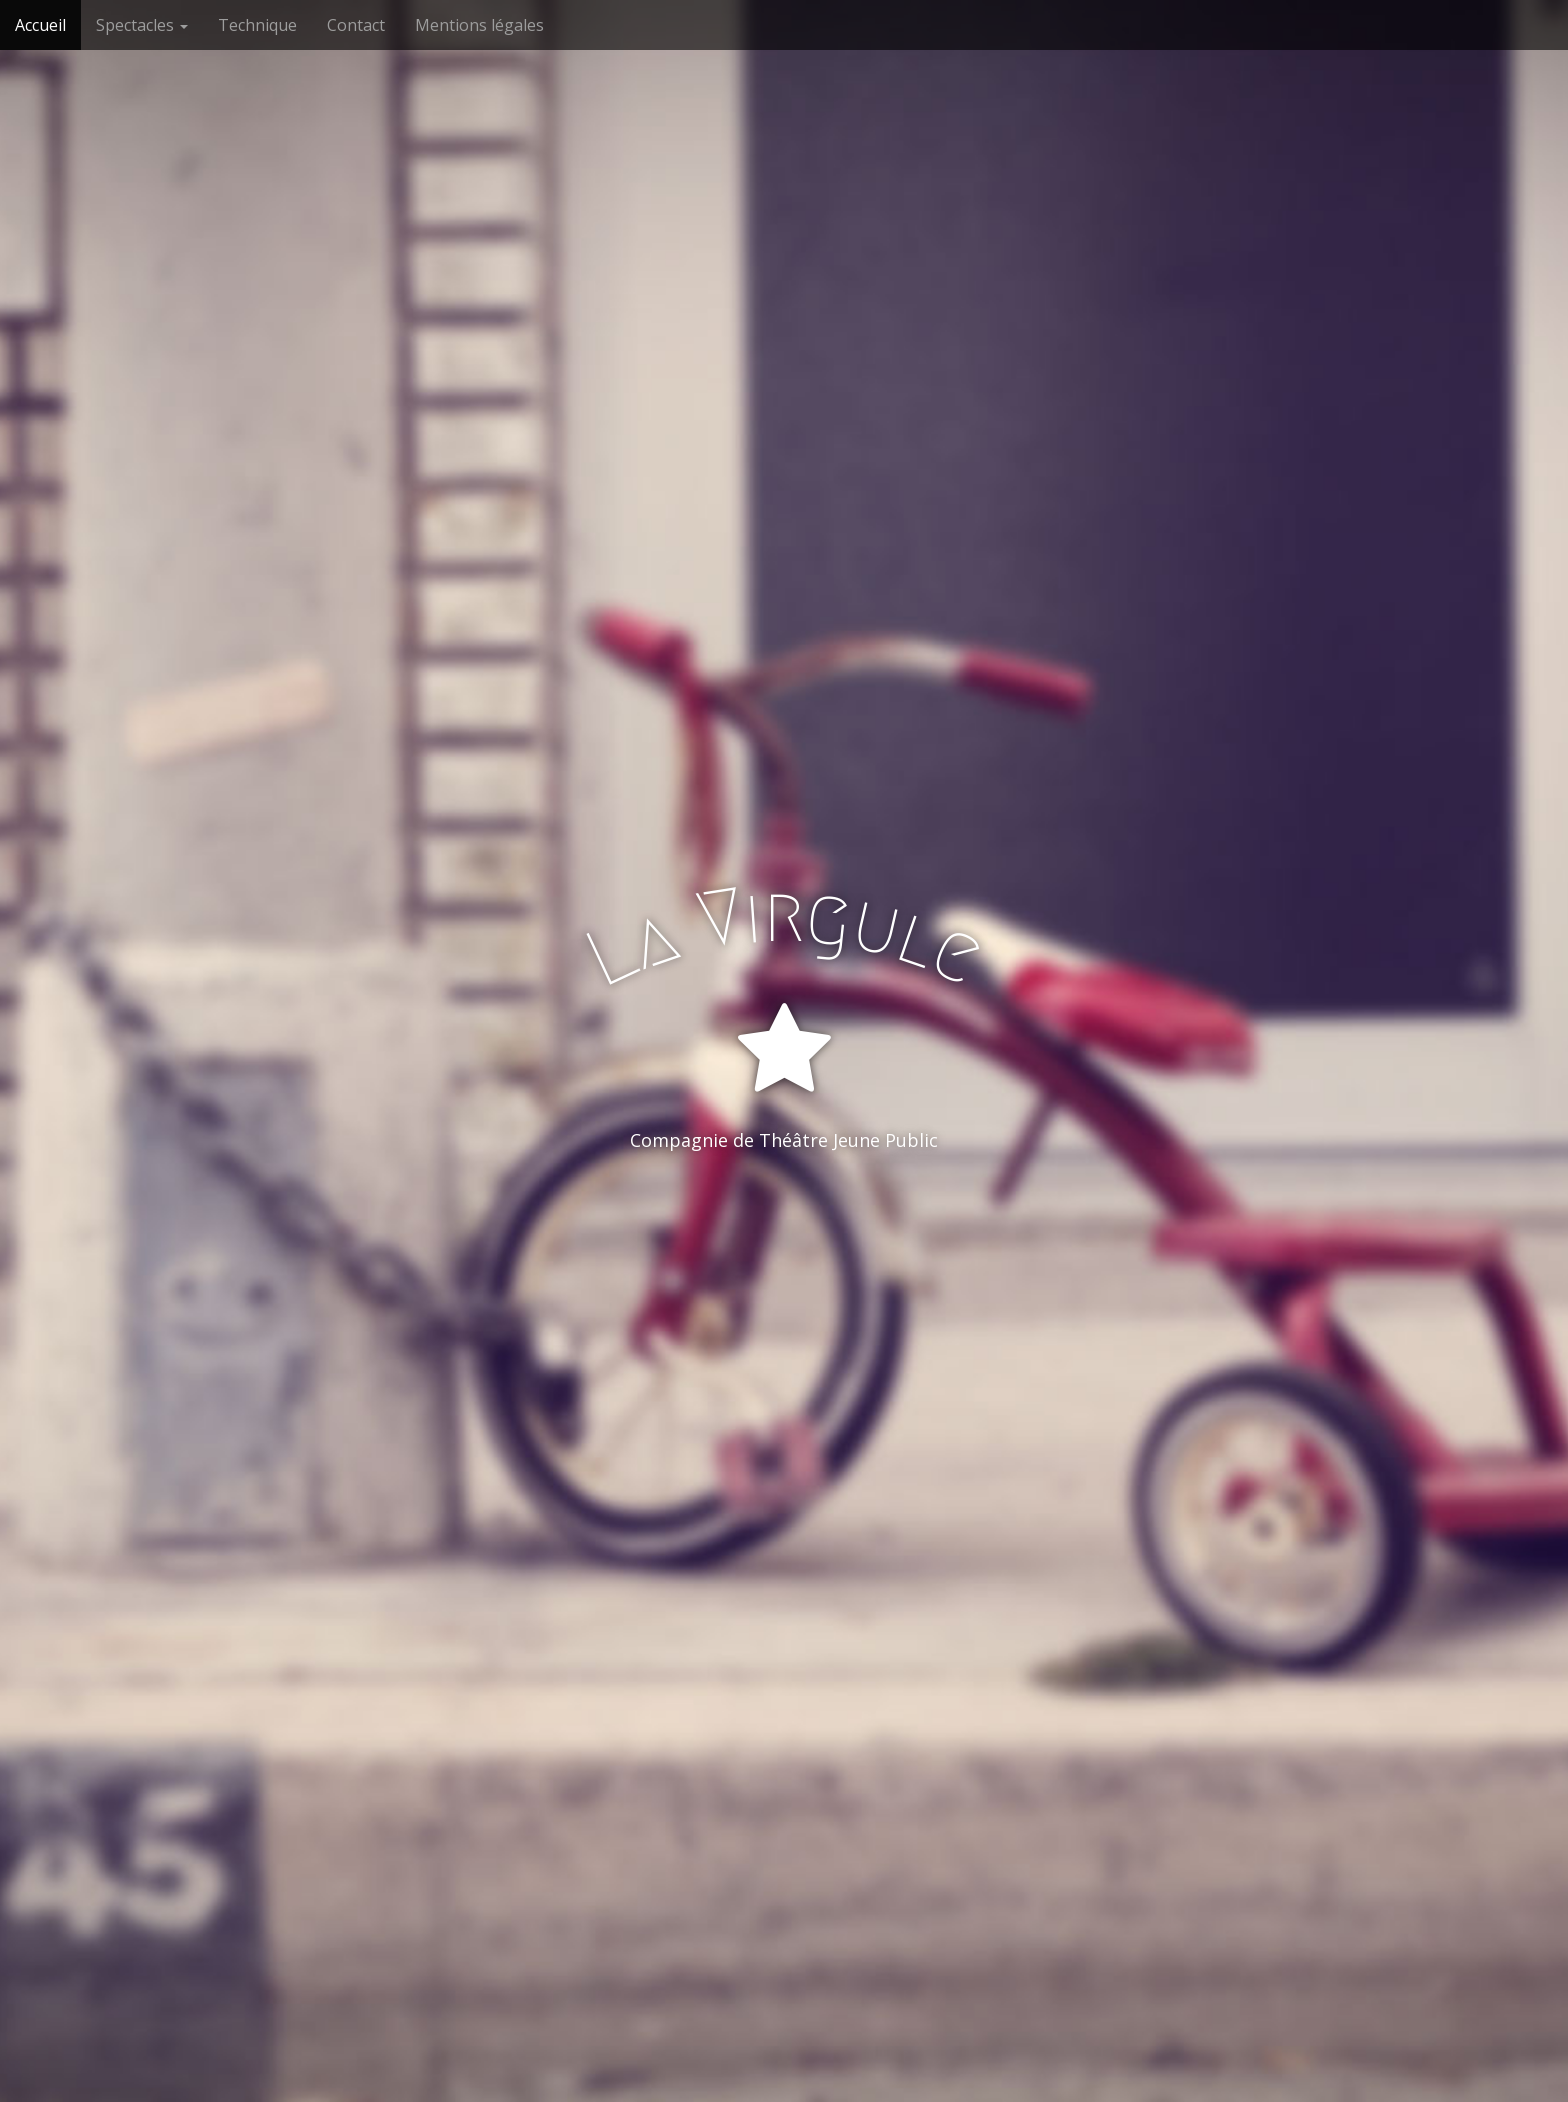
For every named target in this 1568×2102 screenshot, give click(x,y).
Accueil (40, 25)
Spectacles (142, 25)
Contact (356, 25)
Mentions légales (479, 25)
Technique (257, 25)
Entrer (784, 1222)
